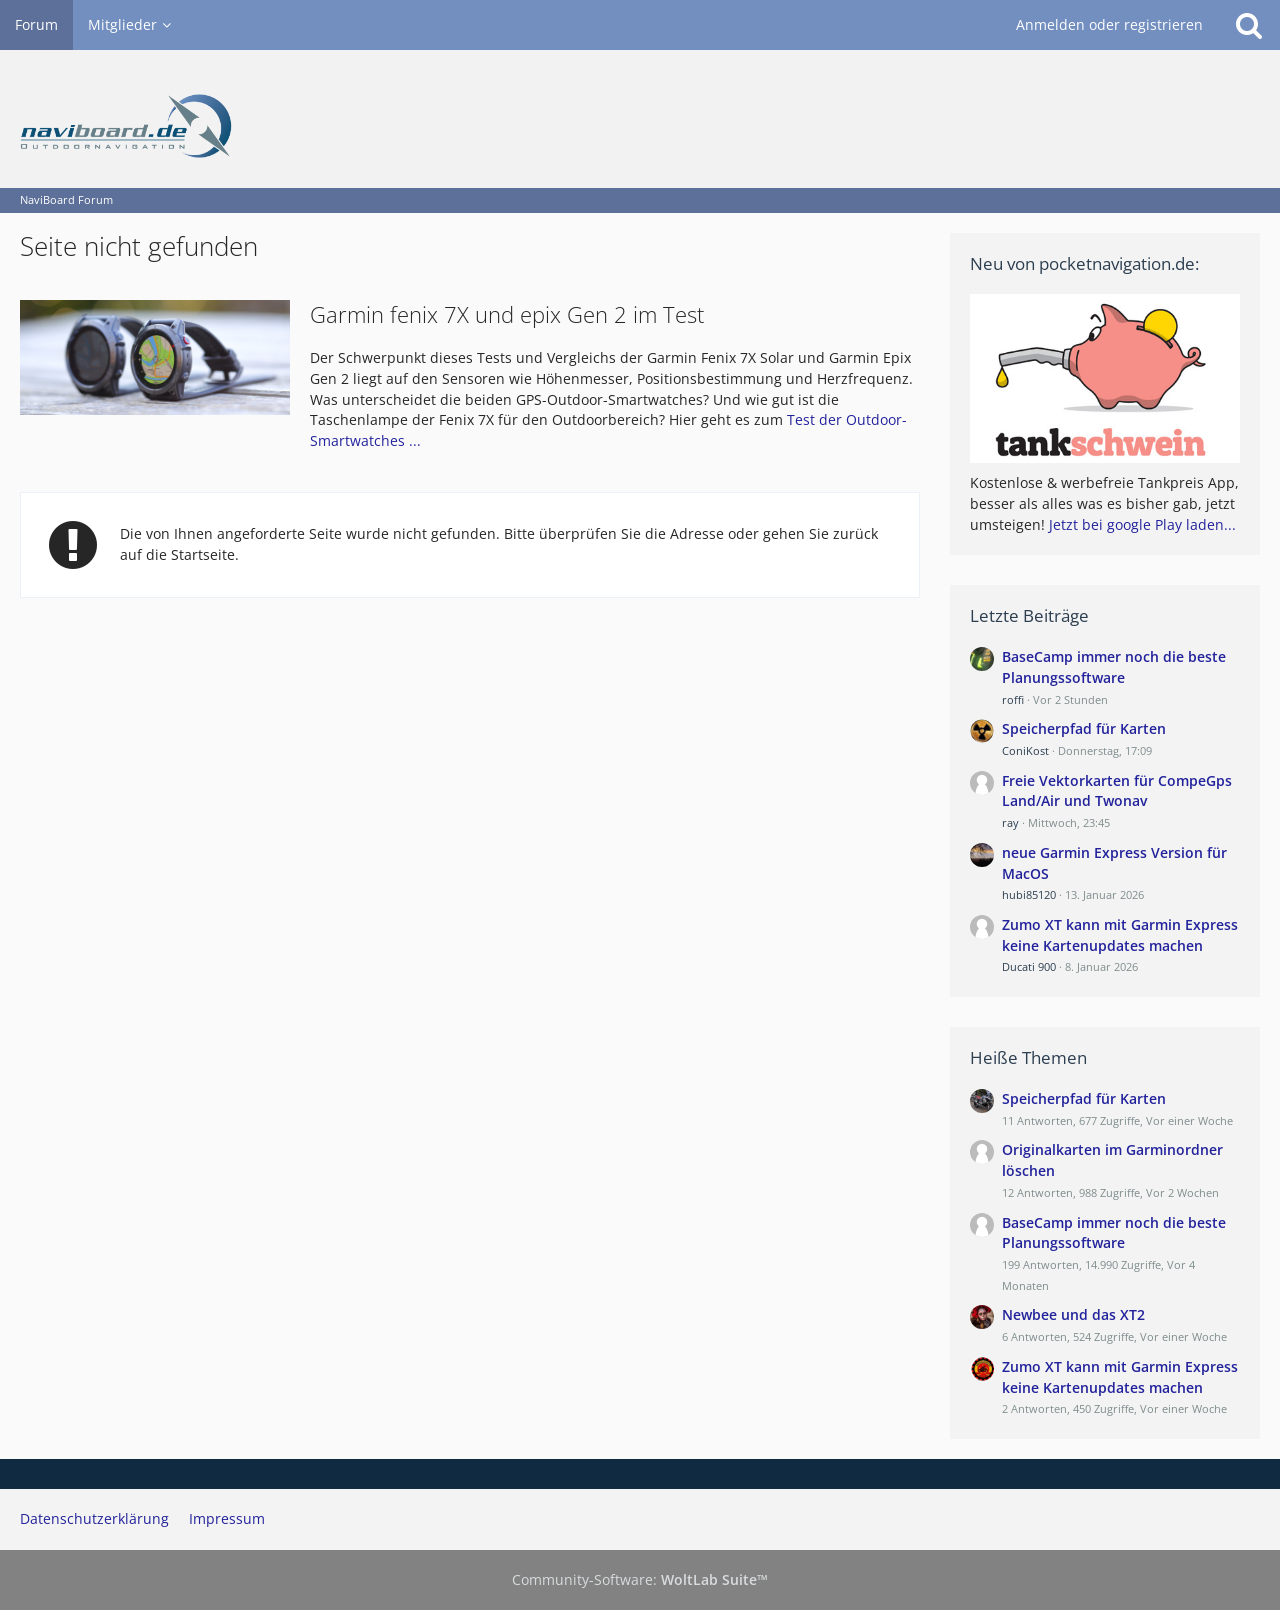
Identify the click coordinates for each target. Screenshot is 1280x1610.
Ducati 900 (1029, 966)
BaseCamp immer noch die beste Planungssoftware (1114, 667)
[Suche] (1249, 25)
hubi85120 (1029, 894)
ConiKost (1025, 750)
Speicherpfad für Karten (1084, 728)
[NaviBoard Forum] (640, 119)
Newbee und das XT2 (1073, 1314)
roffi (1013, 699)
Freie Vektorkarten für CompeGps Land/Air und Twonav (1117, 791)
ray (1010, 822)
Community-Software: (640, 1579)
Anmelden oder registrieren (1109, 24)
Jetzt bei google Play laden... (1142, 524)
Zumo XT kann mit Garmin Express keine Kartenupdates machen (1120, 935)
